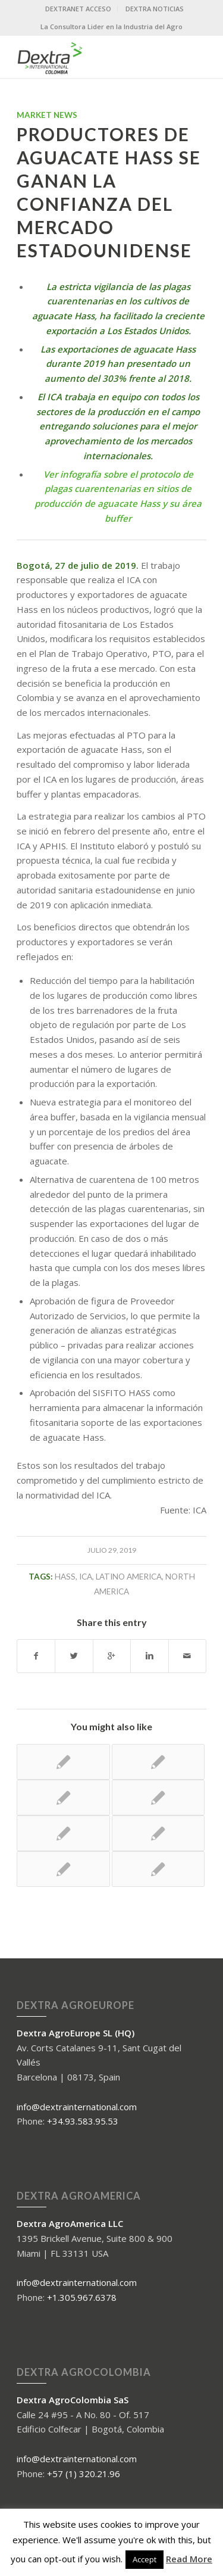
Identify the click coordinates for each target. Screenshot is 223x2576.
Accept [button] (144, 2559)
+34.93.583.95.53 (82, 2121)
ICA (85, 1576)
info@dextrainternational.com (77, 2107)
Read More (189, 2559)
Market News (47, 115)
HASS (65, 1576)
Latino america (129, 1576)
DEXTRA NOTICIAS (154, 8)
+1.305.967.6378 (82, 2297)
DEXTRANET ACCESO (78, 8)
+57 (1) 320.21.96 (83, 2474)
